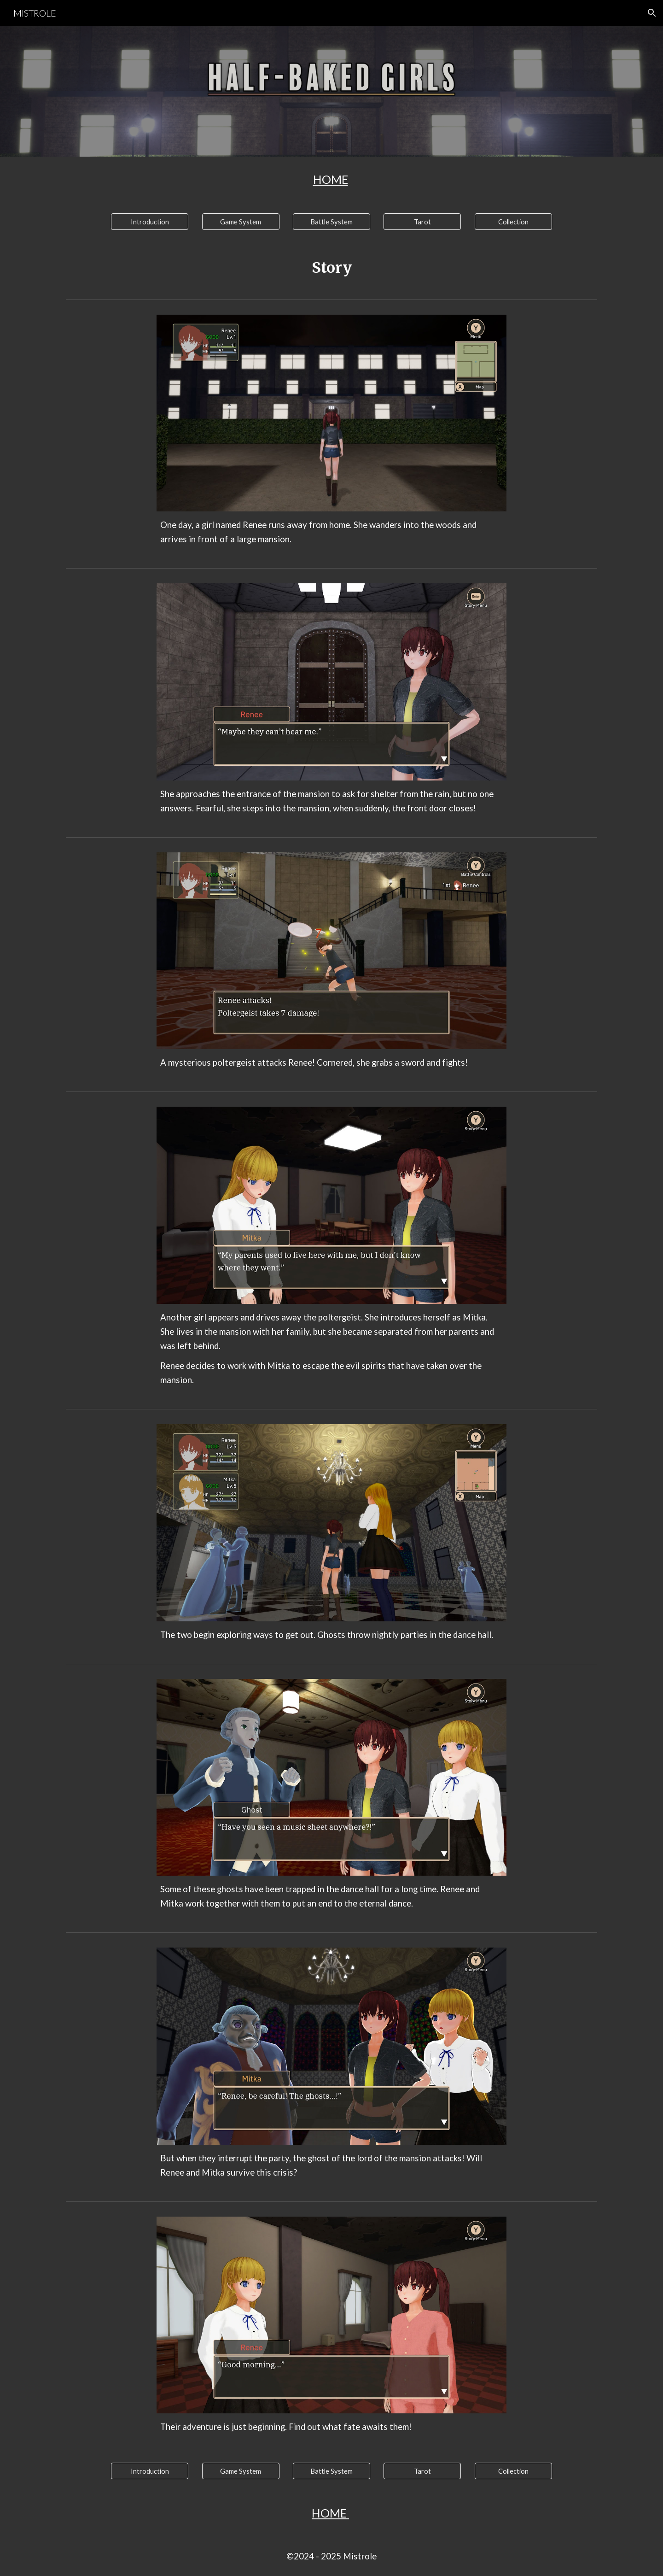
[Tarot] (422, 221)
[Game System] (241, 221)
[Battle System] (331, 221)
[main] (331, 179)
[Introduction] (149, 221)
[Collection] (513, 221)
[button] (652, 13)
